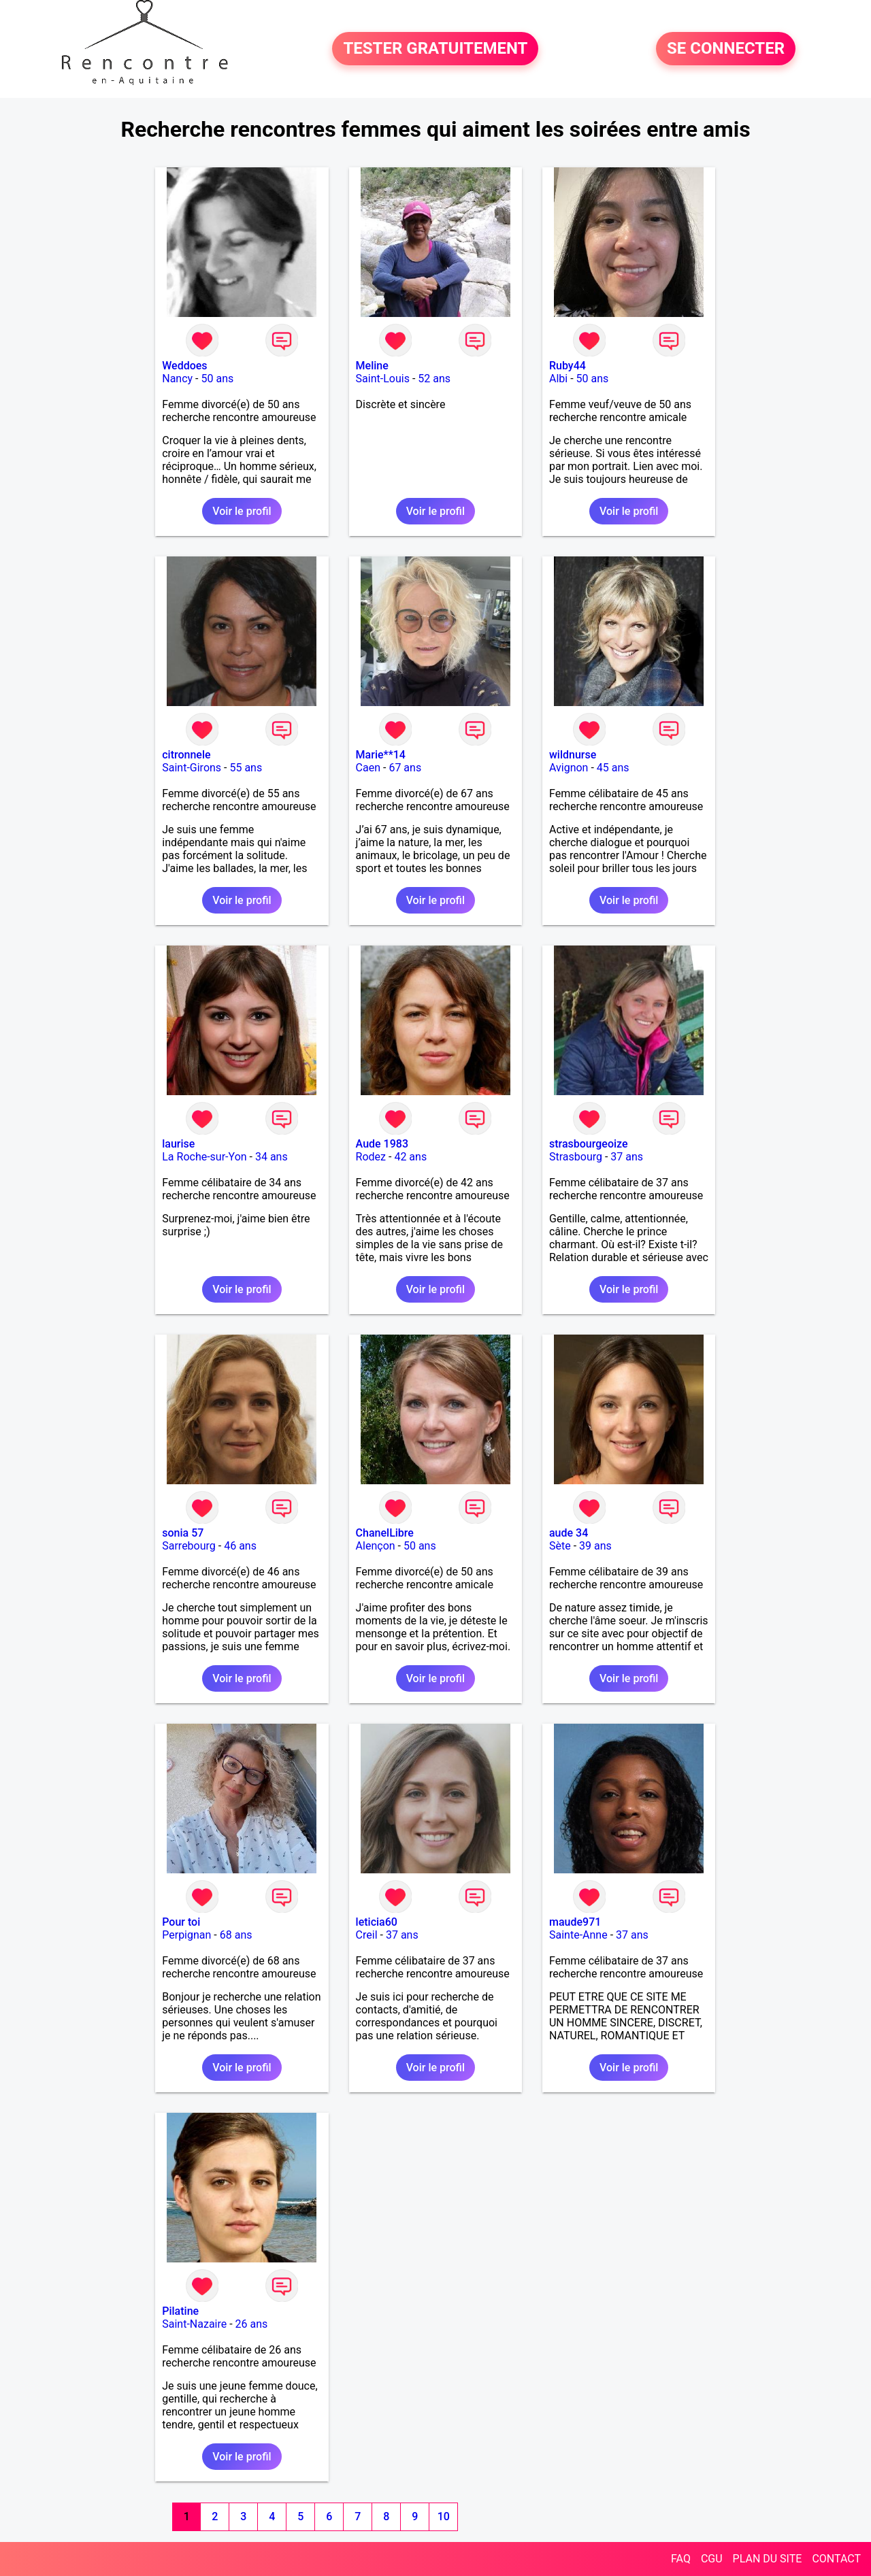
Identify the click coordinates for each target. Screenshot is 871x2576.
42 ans (410, 1156)
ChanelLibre (385, 1532)
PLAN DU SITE (767, 2558)
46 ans (240, 1545)
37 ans (626, 1156)
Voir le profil (241, 511)
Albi (558, 378)
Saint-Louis (383, 378)
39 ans (595, 1545)
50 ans (217, 378)
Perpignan (186, 1934)
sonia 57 (182, 1532)
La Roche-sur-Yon (204, 1156)
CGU (712, 2558)
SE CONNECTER (726, 48)
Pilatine (180, 2311)
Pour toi (181, 1922)
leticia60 (376, 1922)
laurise (178, 1143)
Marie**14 (381, 754)
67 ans (405, 767)
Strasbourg (575, 1156)
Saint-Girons (191, 767)
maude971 (575, 1922)
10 (444, 2516)
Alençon (375, 1545)
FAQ (681, 2558)
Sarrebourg (189, 1545)
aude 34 (568, 1532)
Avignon (568, 767)
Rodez (371, 1156)
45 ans (613, 767)
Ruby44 (567, 365)
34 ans (271, 1156)
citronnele (186, 754)
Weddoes (184, 365)
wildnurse (572, 754)
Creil (367, 1934)
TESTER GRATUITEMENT (435, 48)
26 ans (251, 2324)
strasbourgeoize (588, 1143)
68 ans (236, 1934)
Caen (368, 767)
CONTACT (836, 2558)
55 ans (245, 767)
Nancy (177, 378)
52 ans (434, 378)
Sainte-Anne (578, 1934)
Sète (560, 1545)
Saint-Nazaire (194, 2324)
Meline (372, 365)
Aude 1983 (382, 1143)
